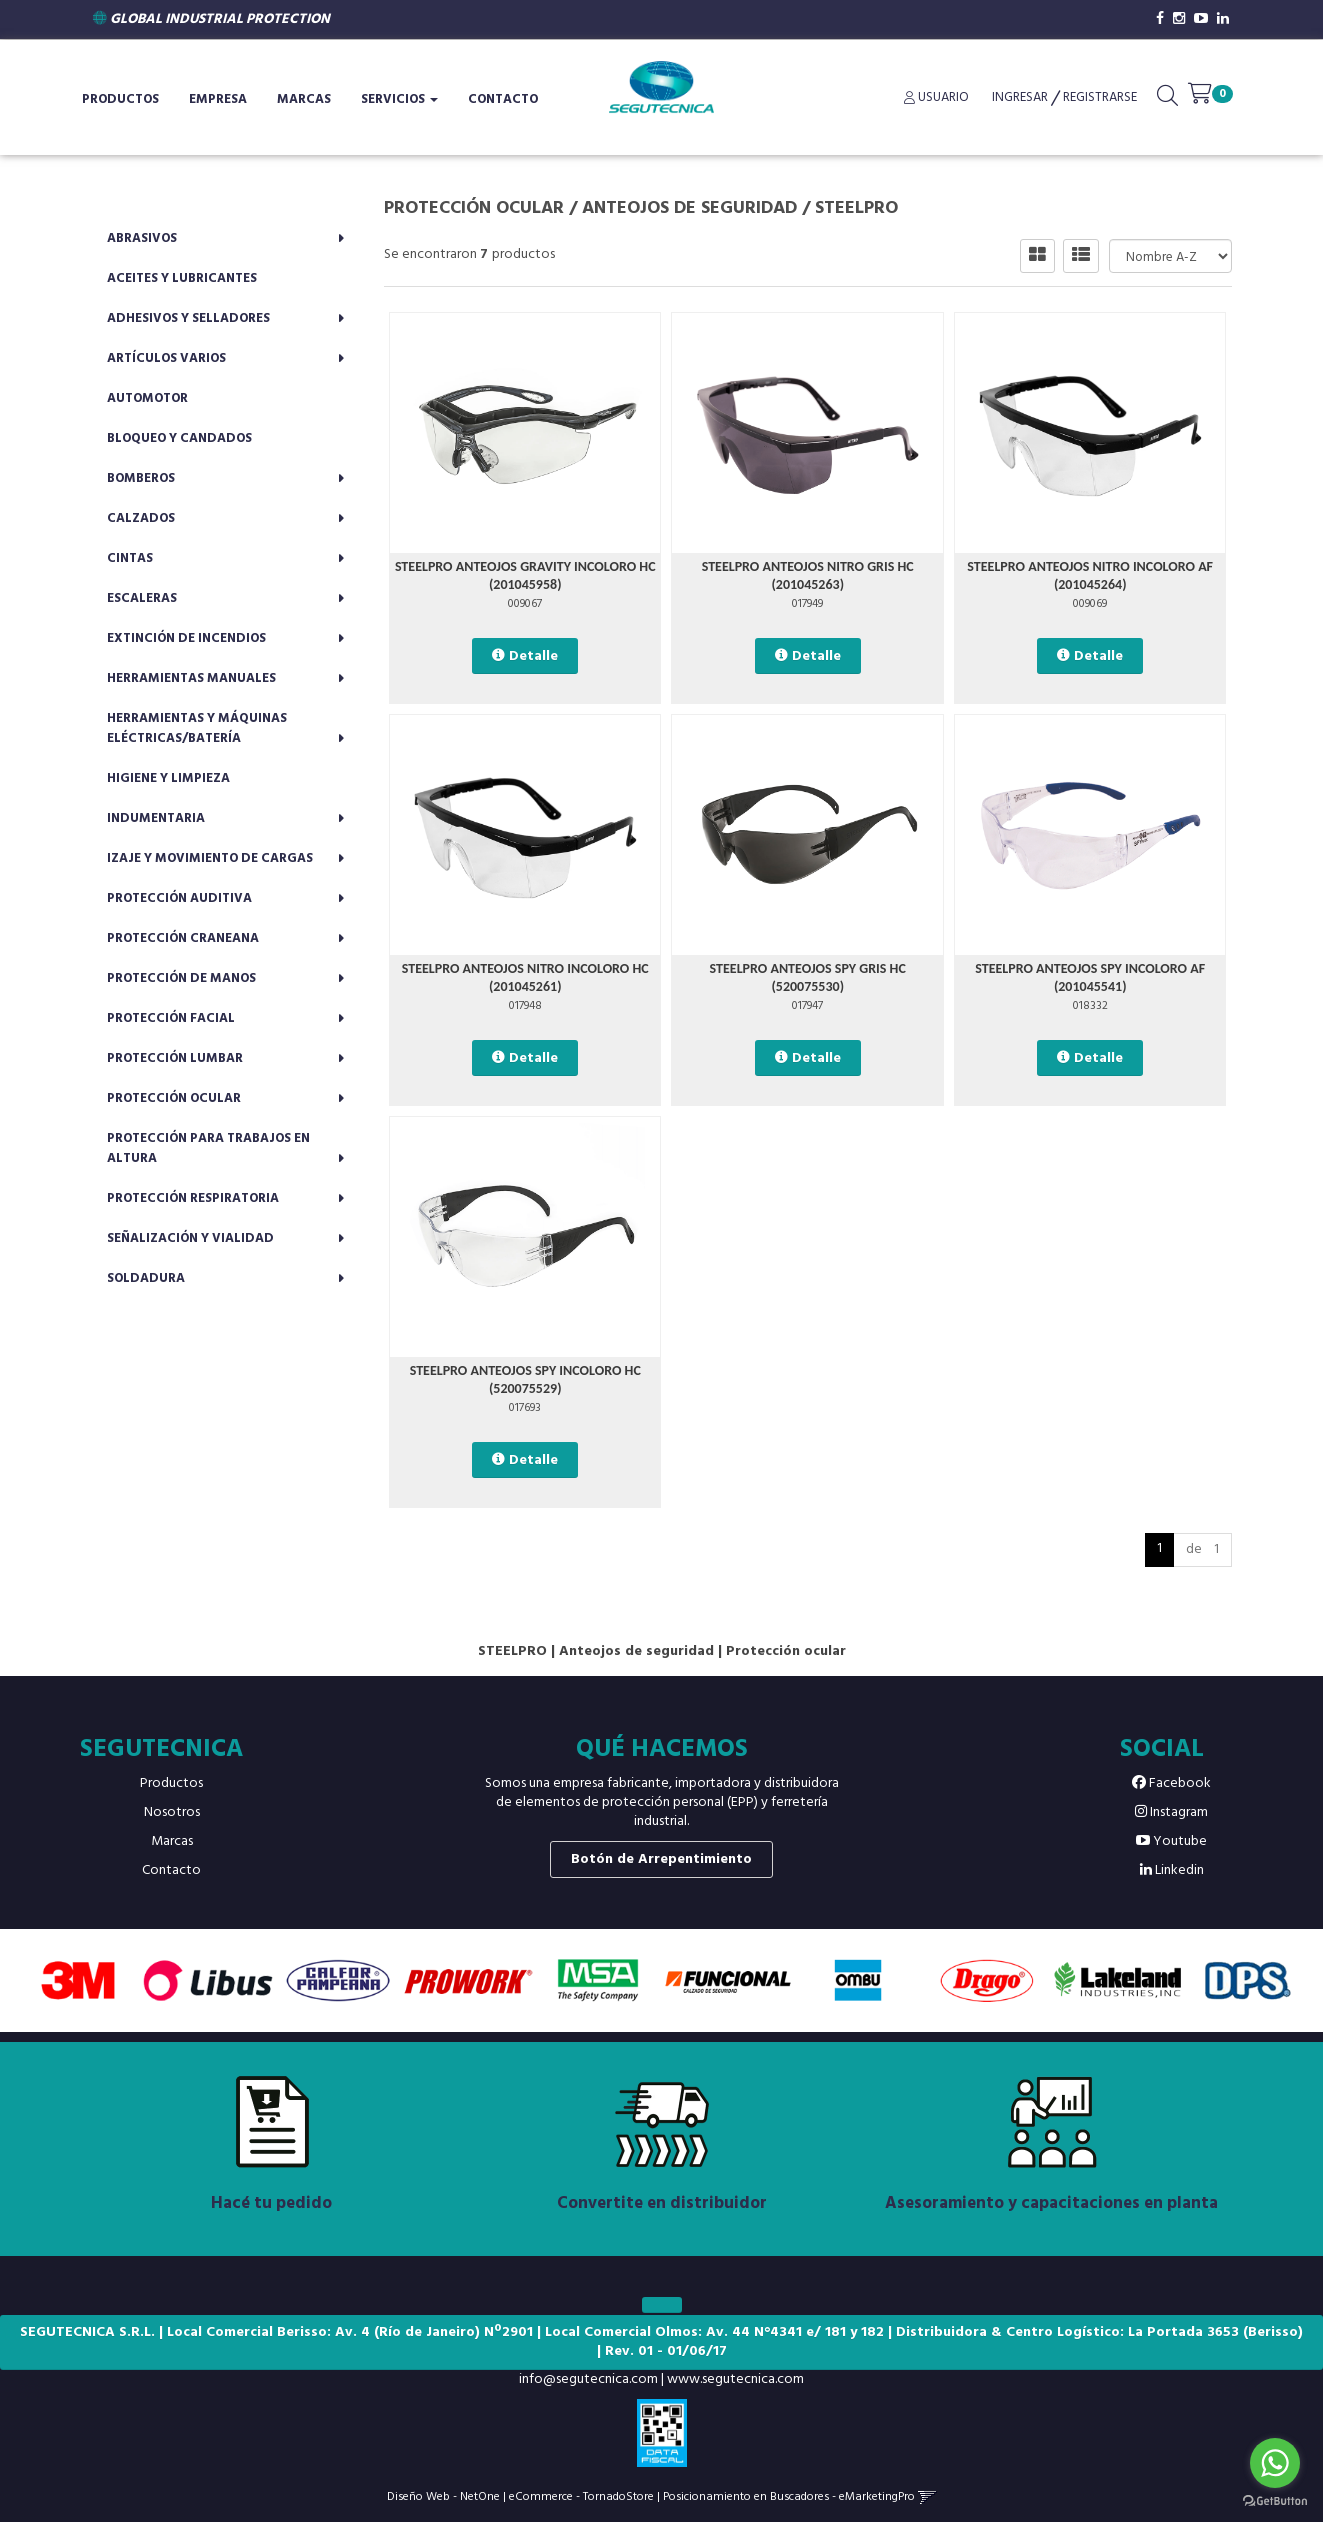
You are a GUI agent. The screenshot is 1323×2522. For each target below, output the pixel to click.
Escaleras (142, 598)
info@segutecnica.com (588, 2379)
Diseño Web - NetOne (443, 2496)
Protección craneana (183, 938)
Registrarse (1098, 97)
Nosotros (172, 1812)
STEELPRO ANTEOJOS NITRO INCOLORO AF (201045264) (1090, 575)
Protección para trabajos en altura (208, 1148)
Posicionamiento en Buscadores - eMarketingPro (789, 2496)
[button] (1167, 100)
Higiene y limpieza (168, 778)
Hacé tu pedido (271, 2203)
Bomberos (141, 478)
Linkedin (1172, 1870)
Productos (120, 99)
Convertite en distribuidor (662, 2203)
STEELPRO (856, 208)
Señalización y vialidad (190, 1238)
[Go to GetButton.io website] (1275, 2501)
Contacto (503, 99)
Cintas (130, 558)
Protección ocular (174, 1098)
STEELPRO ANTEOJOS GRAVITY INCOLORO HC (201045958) (525, 575)
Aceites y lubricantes (182, 278)
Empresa (218, 99)
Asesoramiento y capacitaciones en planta (1051, 2203)
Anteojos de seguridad (689, 208)
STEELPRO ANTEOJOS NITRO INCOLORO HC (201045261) (525, 977)
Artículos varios (166, 358)
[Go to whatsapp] (1275, 2463)
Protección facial (171, 1018)
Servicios (399, 99)
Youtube (1171, 1841)
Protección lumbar (175, 1058)
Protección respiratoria (193, 1198)
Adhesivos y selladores (188, 318)
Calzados (141, 518)
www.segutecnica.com (735, 2379)
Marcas (304, 99)
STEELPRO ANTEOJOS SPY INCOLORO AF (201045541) (1090, 977)
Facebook (1171, 1783)
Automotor (147, 398)
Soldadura (146, 1278)
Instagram (1171, 1812)
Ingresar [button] (1020, 97)
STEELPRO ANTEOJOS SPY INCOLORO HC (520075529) (525, 1379)
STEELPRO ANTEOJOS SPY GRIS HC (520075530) (808, 977)
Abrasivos (142, 238)
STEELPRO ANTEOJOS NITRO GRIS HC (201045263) (808, 575)
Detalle (533, 656)
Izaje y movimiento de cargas (210, 858)
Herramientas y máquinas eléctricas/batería (197, 728)
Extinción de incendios (186, 638)
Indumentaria (156, 818)
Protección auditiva (179, 898)
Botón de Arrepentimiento (661, 1859)
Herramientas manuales (191, 678)
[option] (78, 1980)
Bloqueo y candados (179, 438)
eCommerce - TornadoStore (581, 2496)
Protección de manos (181, 978)
